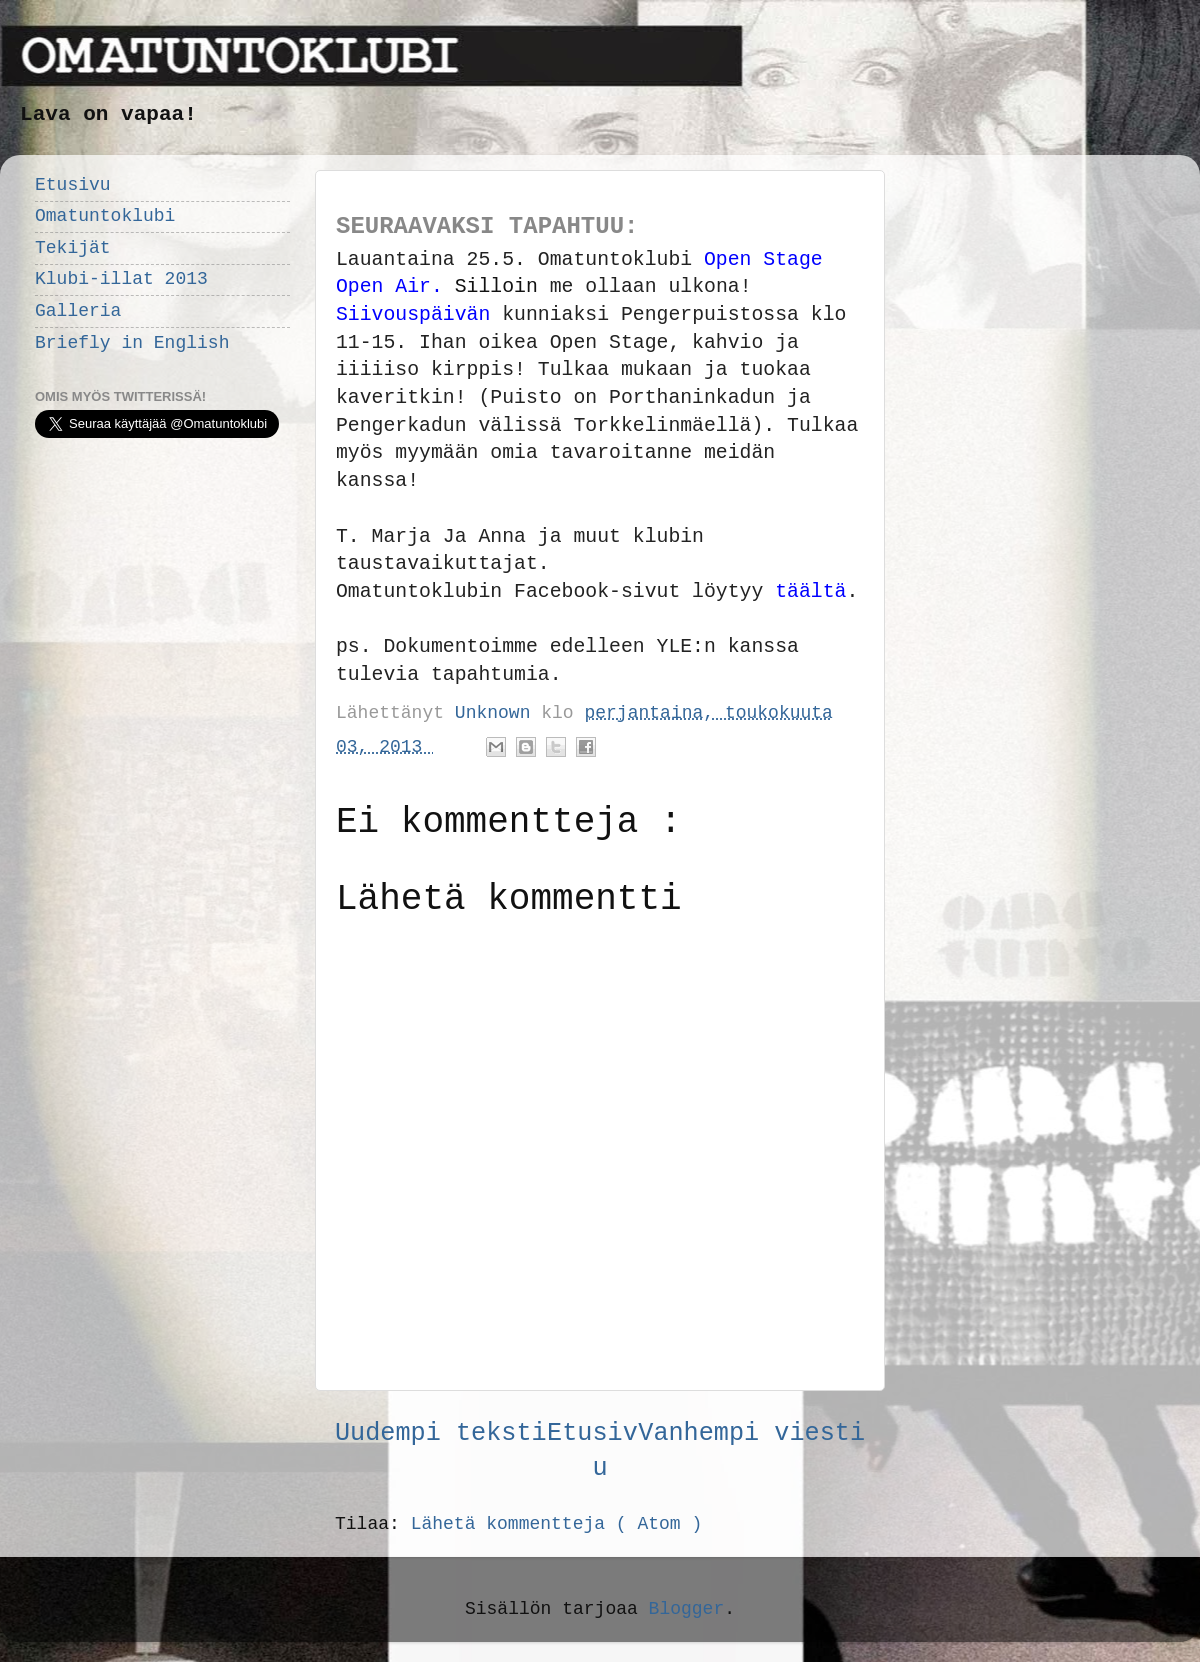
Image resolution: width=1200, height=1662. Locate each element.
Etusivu (73, 185)
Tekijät (73, 248)
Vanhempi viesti (751, 1433)
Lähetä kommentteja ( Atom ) (557, 1524)
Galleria (78, 311)
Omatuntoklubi (105, 216)
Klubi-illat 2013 (121, 279)
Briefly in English (132, 343)
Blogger (687, 1609)
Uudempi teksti (441, 1433)
